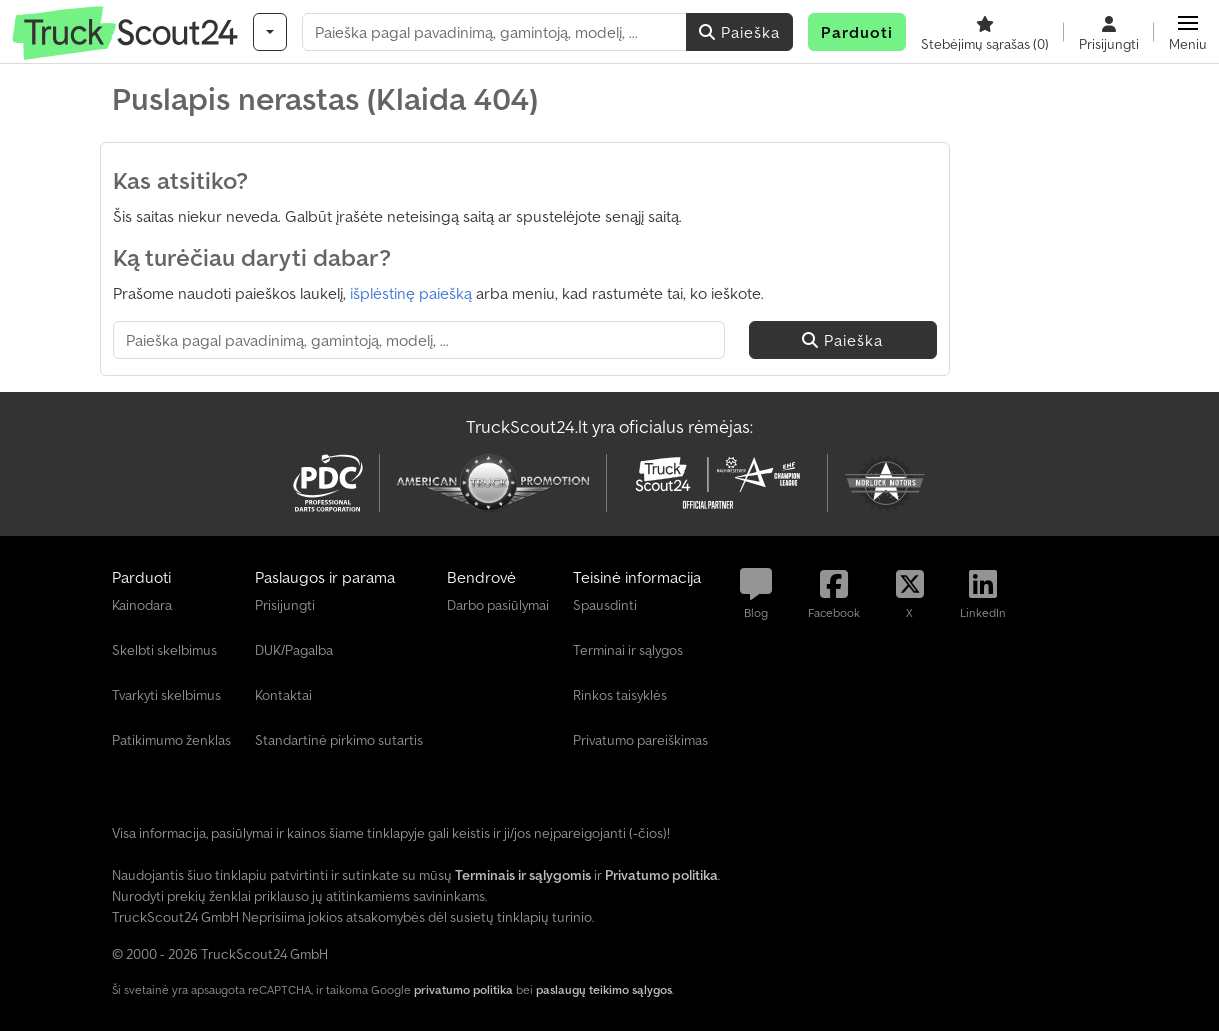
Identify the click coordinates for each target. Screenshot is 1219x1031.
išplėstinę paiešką (411, 293)
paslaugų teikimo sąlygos (604, 989)
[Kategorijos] (270, 32)
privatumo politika (463, 989)
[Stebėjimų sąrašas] (985, 32)
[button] (1188, 32)
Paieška (739, 32)
